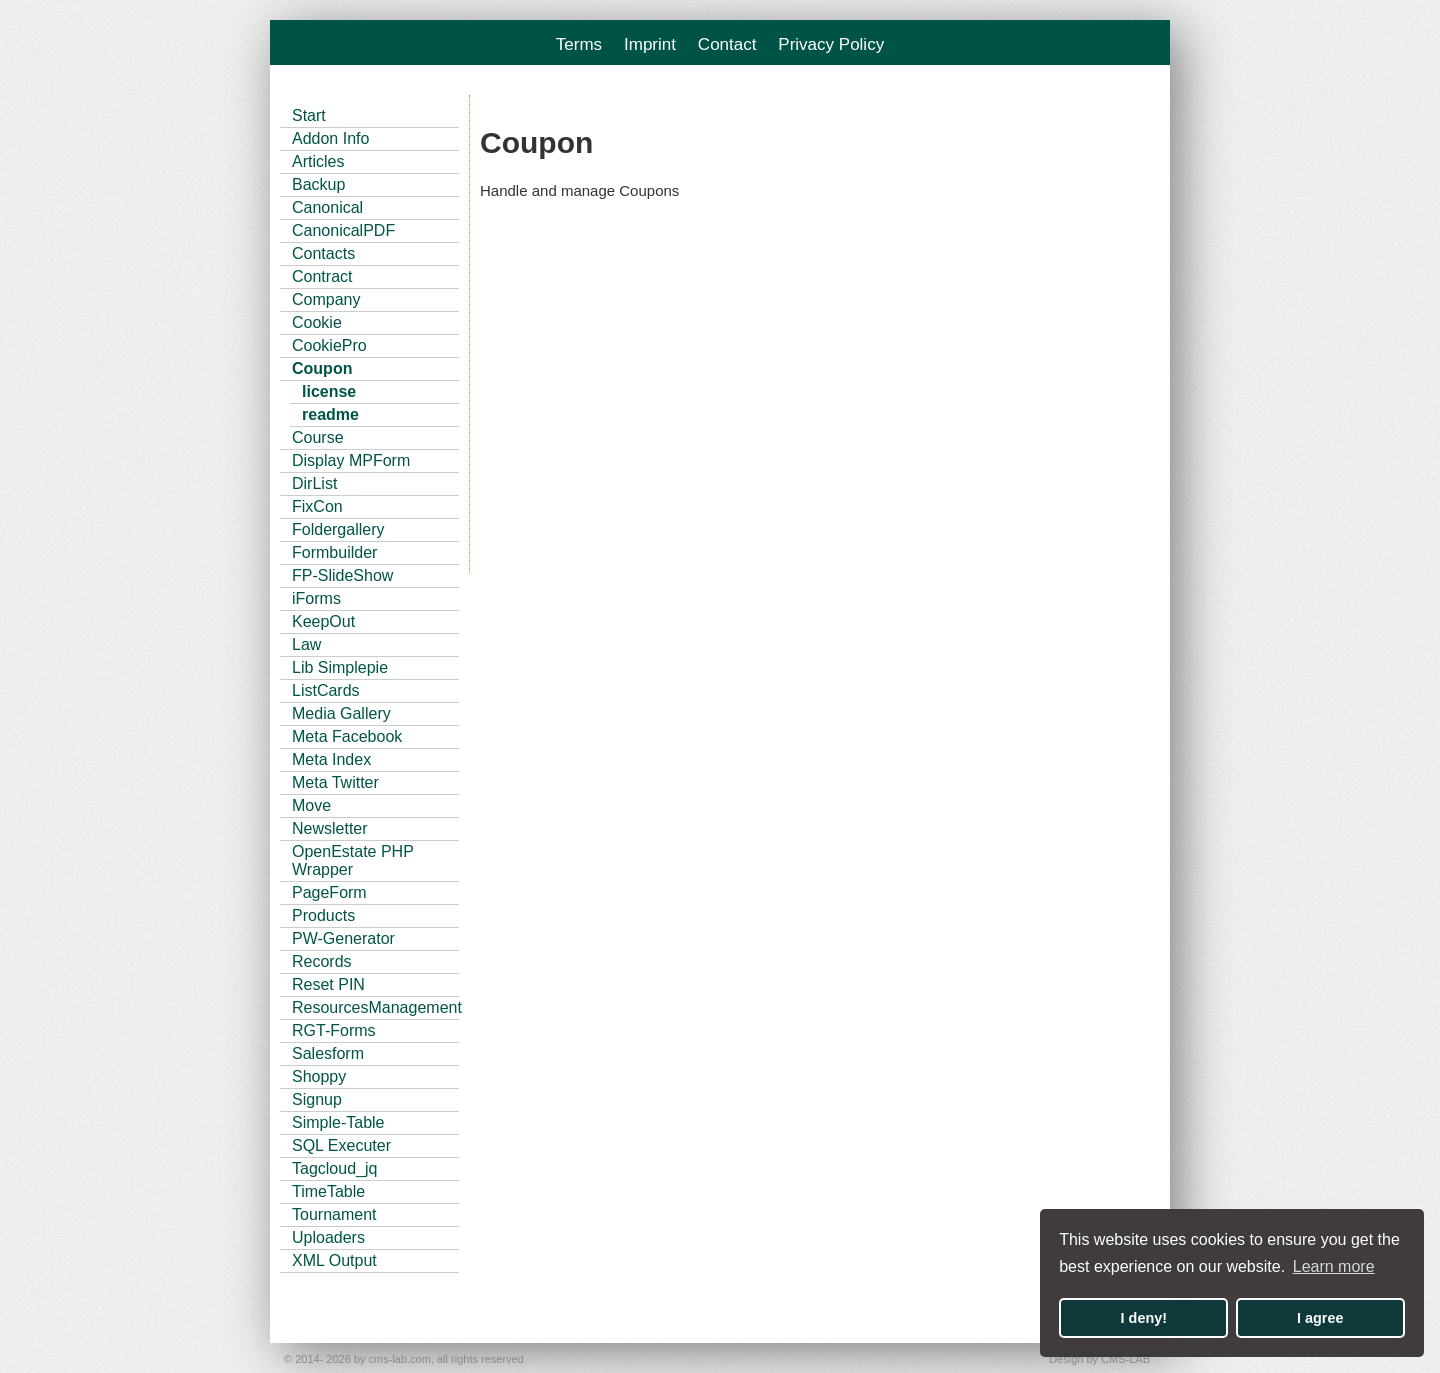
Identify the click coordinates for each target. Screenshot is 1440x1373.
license (329, 391)
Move (311, 805)
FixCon (317, 506)
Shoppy (319, 1076)
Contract (322, 276)
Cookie (317, 322)
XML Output (334, 1260)
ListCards (326, 690)
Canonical (327, 207)
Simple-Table (338, 1122)
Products (323, 915)
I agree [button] (1320, 1318)
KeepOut (323, 621)
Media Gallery (341, 713)
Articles (318, 161)
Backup (318, 184)
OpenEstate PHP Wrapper (353, 860)
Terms (579, 44)
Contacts (323, 253)
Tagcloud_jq (334, 1168)
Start (309, 115)
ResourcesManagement (375, 1007)
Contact (727, 44)
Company (326, 299)
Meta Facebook (347, 736)
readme (330, 414)
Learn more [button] (1334, 1266)
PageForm (329, 892)
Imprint (650, 44)
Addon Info (330, 138)
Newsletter (330, 828)
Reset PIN (328, 984)
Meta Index (331, 759)
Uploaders (328, 1237)
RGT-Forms (334, 1030)
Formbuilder (334, 552)
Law (306, 644)
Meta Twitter (335, 782)
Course (318, 437)
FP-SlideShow (342, 575)
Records (322, 961)
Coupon (322, 368)
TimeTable (328, 1191)
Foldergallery (338, 529)
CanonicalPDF (343, 230)
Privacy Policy (831, 44)
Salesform (328, 1053)
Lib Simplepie (340, 667)
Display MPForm (351, 460)
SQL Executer (341, 1145)
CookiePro (329, 345)
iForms (316, 598)
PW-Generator (343, 938)
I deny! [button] (1144, 1318)
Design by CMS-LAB (1099, 1359)
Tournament (334, 1214)
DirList (314, 483)
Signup (317, 1099)
